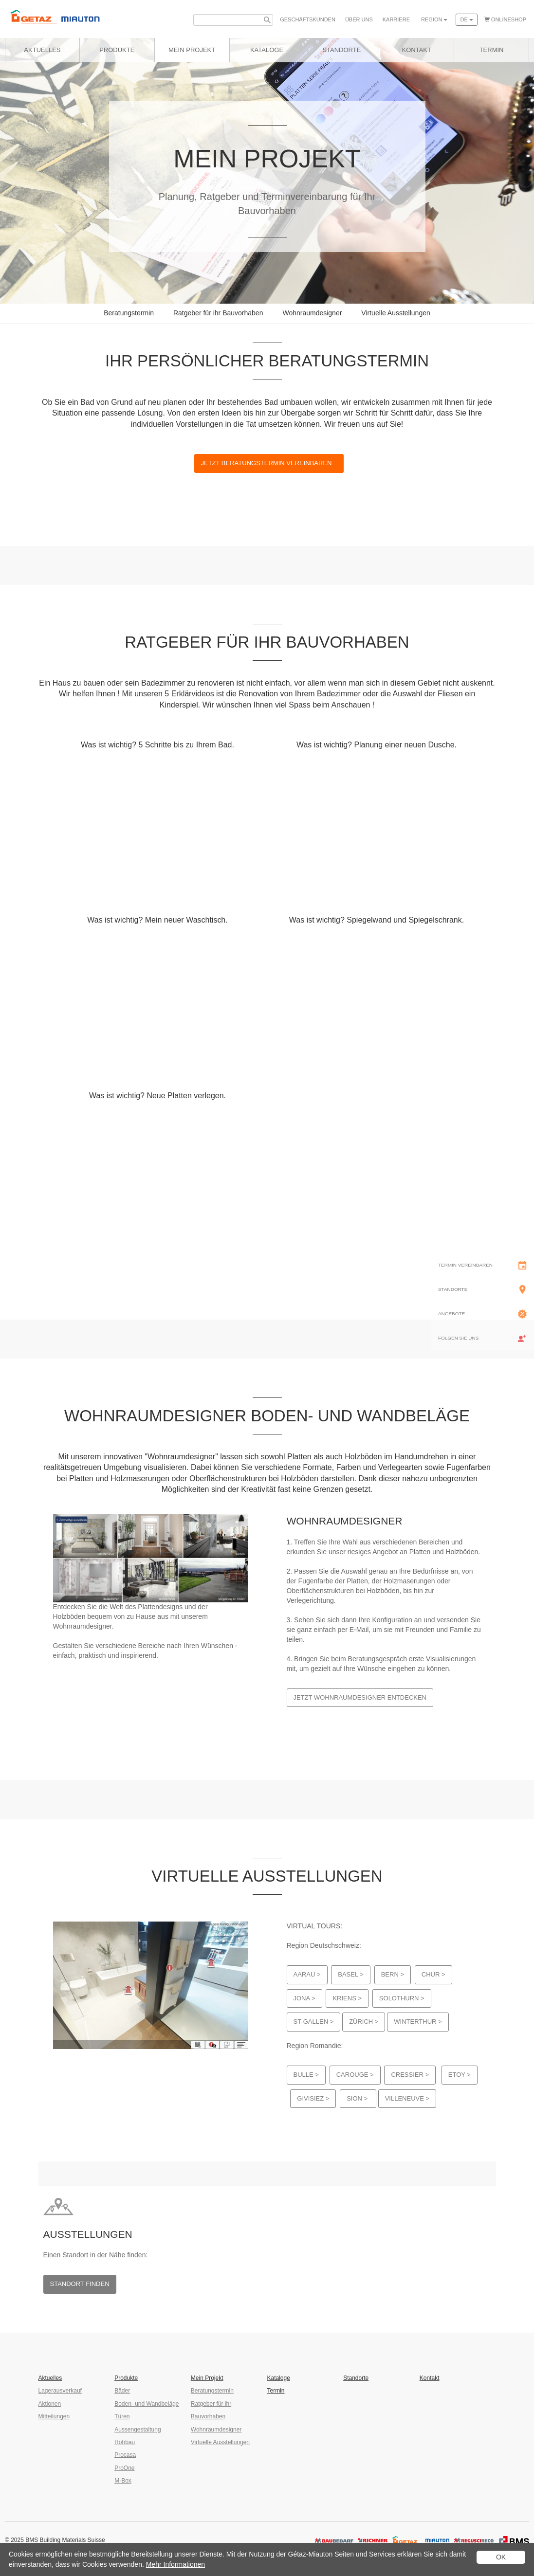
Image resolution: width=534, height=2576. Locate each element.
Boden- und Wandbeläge (146, 2403)
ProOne (124, 2468)
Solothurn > (401, 1998)
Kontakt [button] (416, 50)
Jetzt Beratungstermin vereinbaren (269, 463)
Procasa (125, 2454)
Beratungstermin (129, 313)
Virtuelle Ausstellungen (395, 313)
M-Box (122, 2480)
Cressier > (410, 2074)
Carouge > (355, 2074)
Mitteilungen (54, 2416)
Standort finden (80, 2283)
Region (434, 19)
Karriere (396, 19)
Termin (275, 2390)
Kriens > (347, 1998)
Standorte (355, 2378)
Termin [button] (491, 50)
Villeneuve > (407, 2098)
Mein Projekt (191, 50)
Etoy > (459, 2074)
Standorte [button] (341, 50)
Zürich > (363, 2021)
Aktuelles (42, 50)
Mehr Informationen (175, 2564)
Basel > (351, 1974)
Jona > (304, 1998)
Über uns (359, 19)
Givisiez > (313, 2098)
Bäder (122, 2390)
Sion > (358, 2098)
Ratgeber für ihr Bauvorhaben (218, 313)
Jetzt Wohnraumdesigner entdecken (360, 1697)
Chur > (433, 1974)
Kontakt (430, 2378)
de (466, 19)
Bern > (392, 1974)
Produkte (116, 50)
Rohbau (124, 2442)
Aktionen (49, 2403)
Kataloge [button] (266, 50)
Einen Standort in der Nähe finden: (95, 2255)
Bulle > (306, 2074)
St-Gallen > (314, 2021)
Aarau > (307, 1974)
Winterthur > (418, 2021)
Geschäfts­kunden (307, 19)
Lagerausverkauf (60, 2390)
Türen (121, 2416)
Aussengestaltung (137, 2429)
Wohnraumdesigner (312, 313)
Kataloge (278, 2378)
